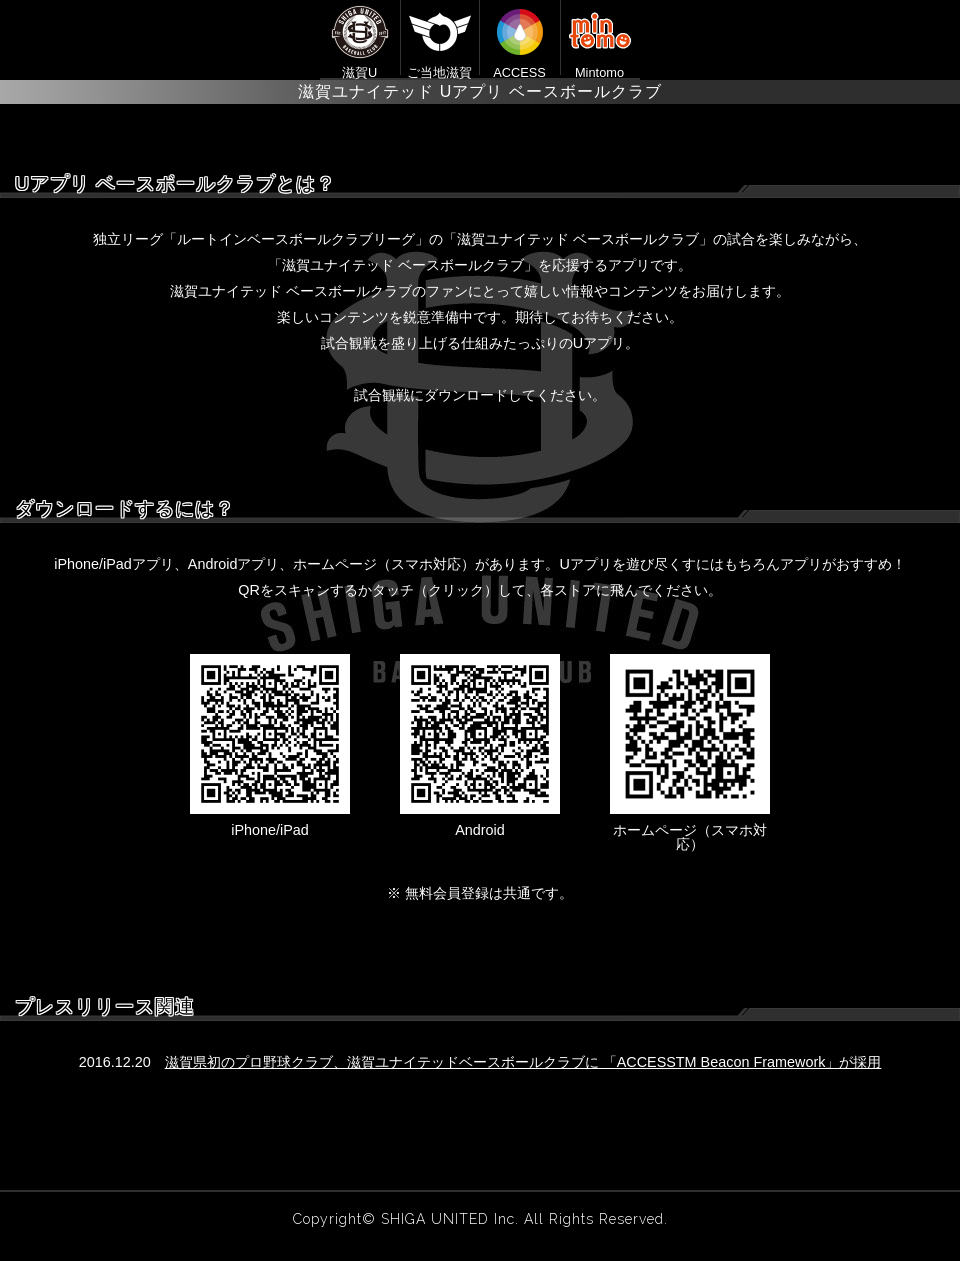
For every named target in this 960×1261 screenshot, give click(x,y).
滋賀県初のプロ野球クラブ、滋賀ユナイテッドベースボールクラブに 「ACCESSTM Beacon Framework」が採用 (523, 1062)
